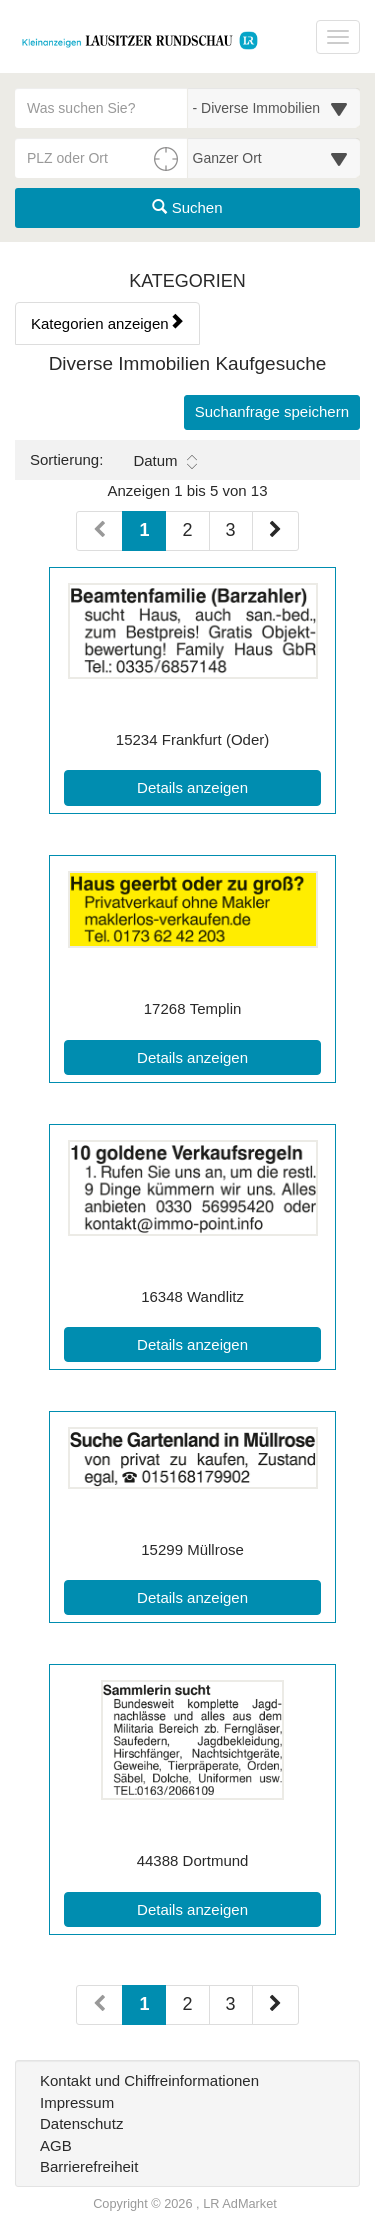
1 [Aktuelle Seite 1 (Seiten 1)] (144, 528)
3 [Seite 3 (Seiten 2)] (231, 2004)
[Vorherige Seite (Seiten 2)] (99, 2005)
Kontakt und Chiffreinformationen (149, 2080)
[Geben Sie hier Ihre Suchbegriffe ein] (101, 108)
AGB (56, 2145)
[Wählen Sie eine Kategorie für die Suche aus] (274, 108)
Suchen (187, 207)
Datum (164, 461)
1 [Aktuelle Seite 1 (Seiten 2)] (144, 2002)
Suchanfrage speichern (272, 411)
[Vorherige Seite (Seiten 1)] (99, 531)
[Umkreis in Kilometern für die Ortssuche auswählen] (274, 158)
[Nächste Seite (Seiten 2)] (275, 2005)
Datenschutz (81, 2123)
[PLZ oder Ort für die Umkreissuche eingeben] (101, 158)
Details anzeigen (229, 786)
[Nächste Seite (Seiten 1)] (275, 531)
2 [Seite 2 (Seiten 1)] (187, 530)
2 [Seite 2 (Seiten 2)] (187, 2004)
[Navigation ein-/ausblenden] (338, 37)
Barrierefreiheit (89, 2166)
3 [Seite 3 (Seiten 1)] (231, 530)
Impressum (77, 2102)
